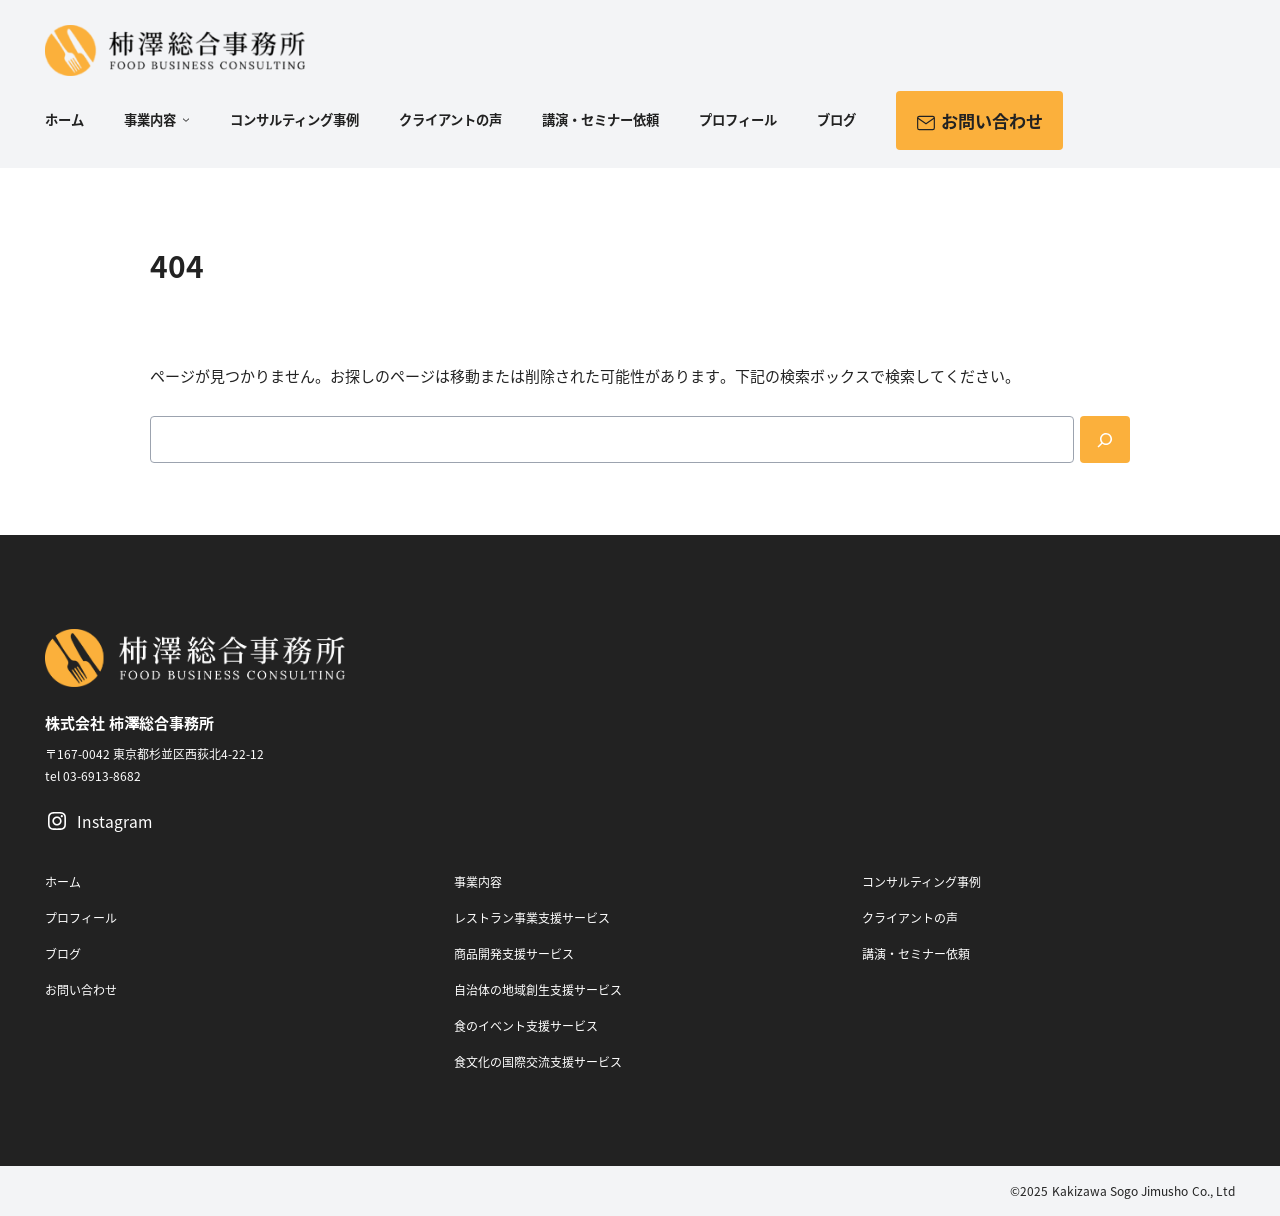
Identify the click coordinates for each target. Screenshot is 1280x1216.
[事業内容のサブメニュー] (183, 121)
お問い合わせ (979, 120)
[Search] (1105, 439)
